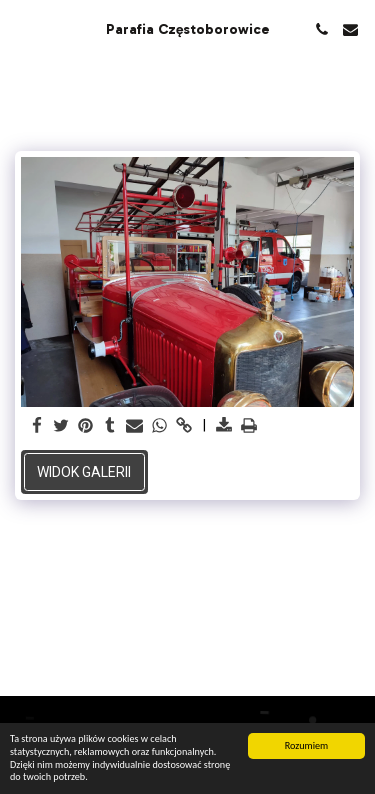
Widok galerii (84, 472)
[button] (22, 29)
